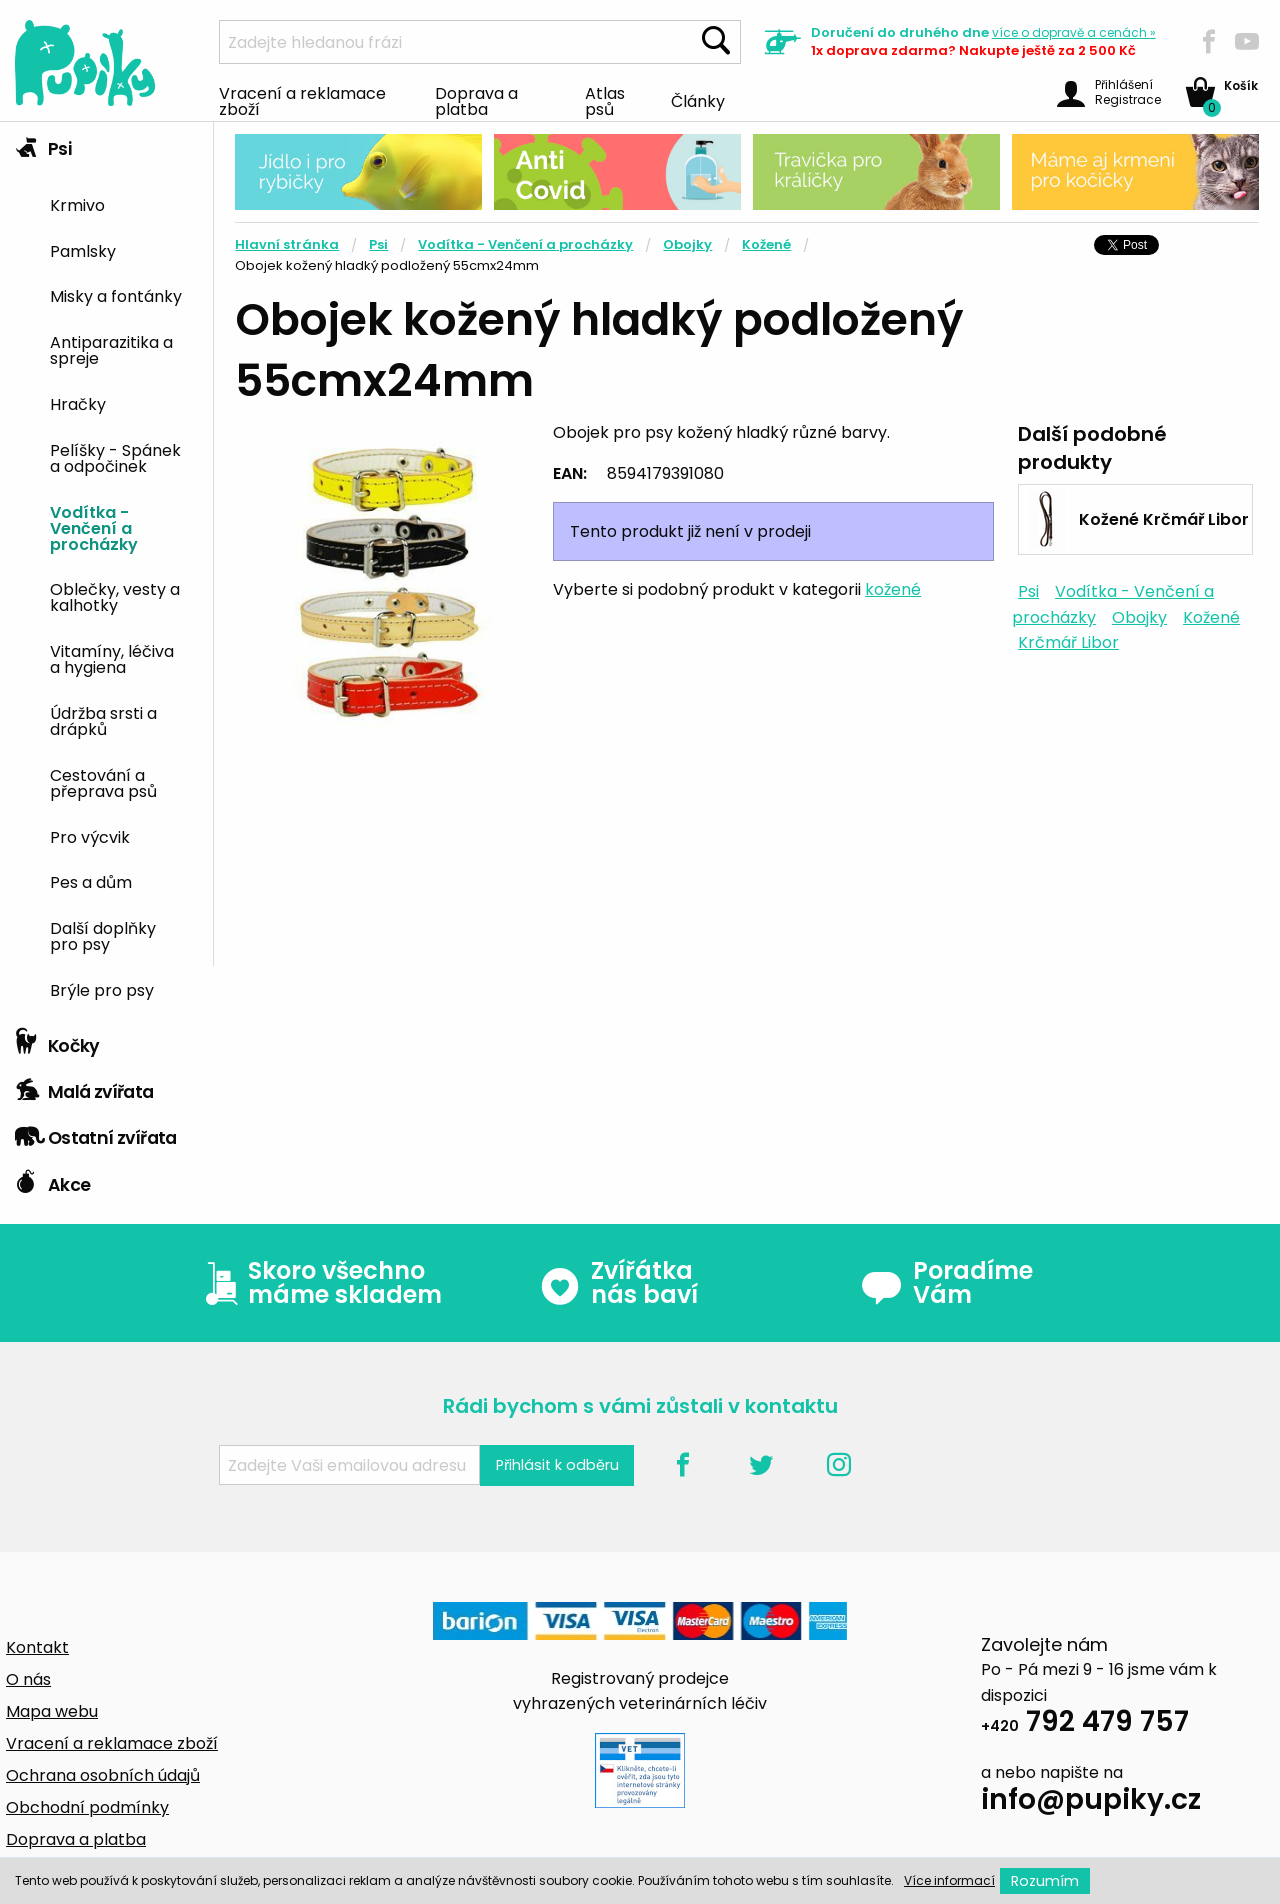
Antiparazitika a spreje (111, 349)
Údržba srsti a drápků (103, 720)
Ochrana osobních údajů (103, 1775)
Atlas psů (605, 100)
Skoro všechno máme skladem (319, 1283)
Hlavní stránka (287, 244)
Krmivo (77, 204)
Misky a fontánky (116, 295)
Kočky (57, 1041)
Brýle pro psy (102, 989)
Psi (43, 144)
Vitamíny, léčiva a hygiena (112, 658)
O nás (28, 1679)
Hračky (78, 403)
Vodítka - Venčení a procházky (94, 527)
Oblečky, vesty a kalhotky (115, 596)
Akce (52, 1180)
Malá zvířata (84, 1087)
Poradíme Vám (947, 1283)
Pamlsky (83, 250)
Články (698, 100)
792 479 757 (1085, 1724)
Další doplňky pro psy (103, 935)
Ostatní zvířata (96, 1133)
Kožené (766, 244)
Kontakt (37, 1647)
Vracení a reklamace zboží (302, 100)
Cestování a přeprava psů (103, 782)
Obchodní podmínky (87, 1807)
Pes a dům (91, 881)
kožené (893, 589)
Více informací (949, 1880)
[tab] (106, 570)
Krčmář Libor (1068, 642)
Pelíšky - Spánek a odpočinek (115, 457)
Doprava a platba (476, 100)
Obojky (687, 244)
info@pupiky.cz (1091, 1802)
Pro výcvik (90, 836)
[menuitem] (124, 203)
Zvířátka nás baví (618, 1283)
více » (1074, 32)
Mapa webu (52, 1711)
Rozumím (1045, 1881)
